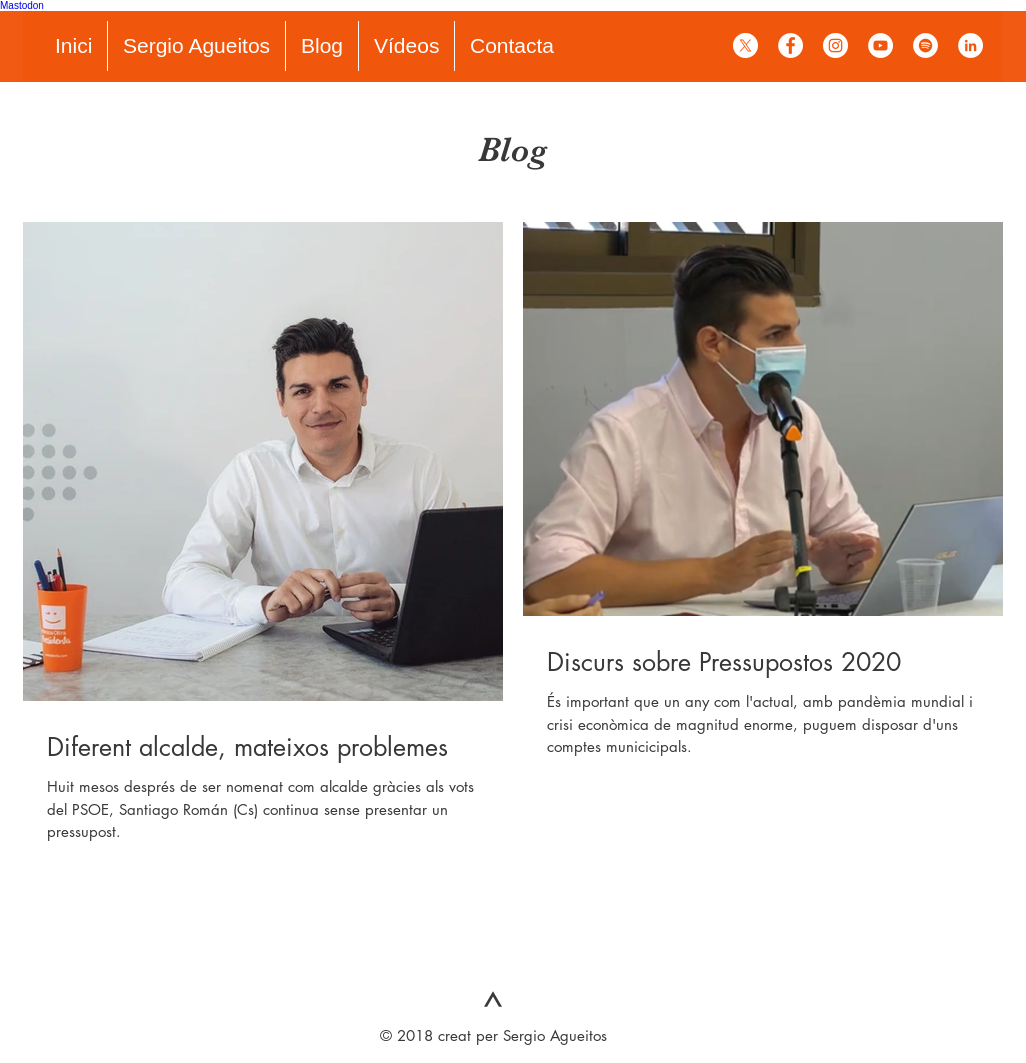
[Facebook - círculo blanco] (790, 45)
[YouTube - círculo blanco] (880, 45)
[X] (745, 45)
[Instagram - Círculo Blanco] (835, 45)
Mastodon (22, 5)
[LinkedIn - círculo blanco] (970, 45)
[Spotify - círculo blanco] (925, 45)
